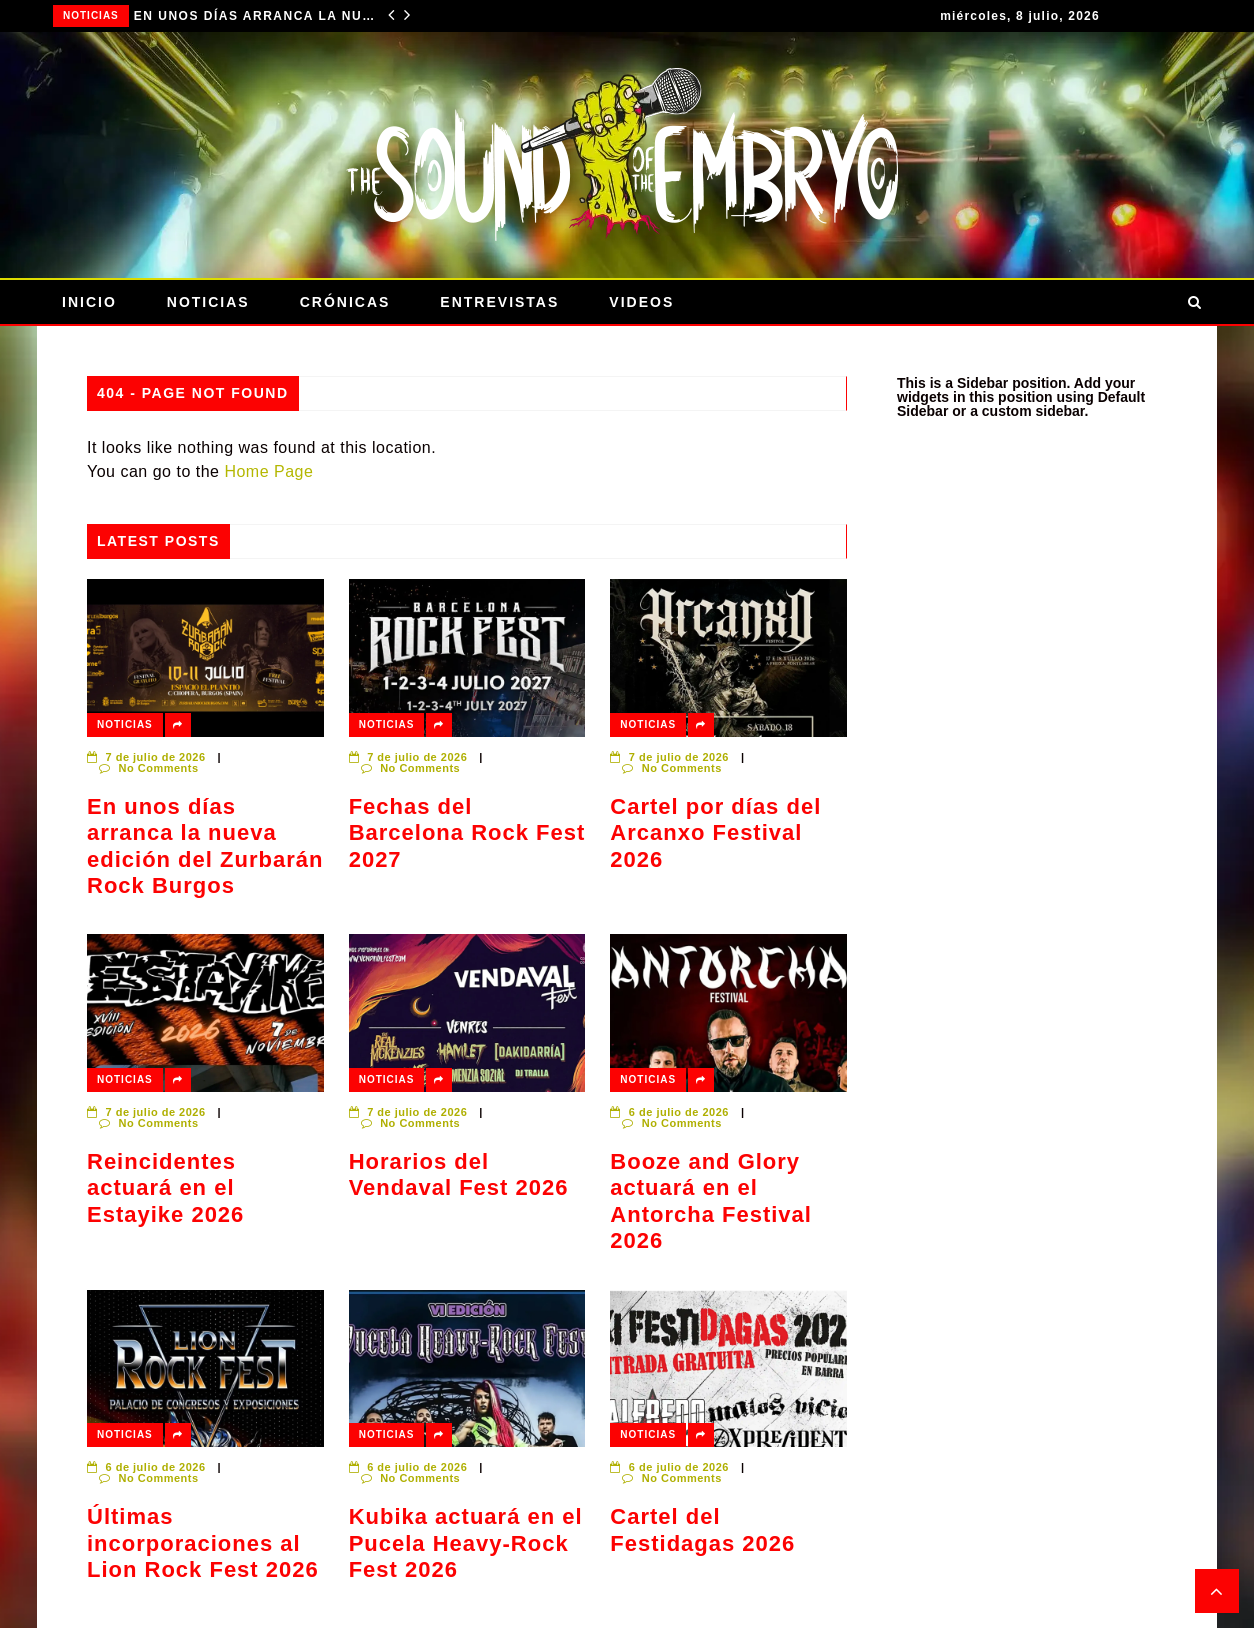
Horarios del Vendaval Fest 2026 (459, 1174)
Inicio (89, 302)
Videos (641, 302)
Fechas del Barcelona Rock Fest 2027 (467, 833)
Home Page (268, 471)
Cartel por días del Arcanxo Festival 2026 (715, 833)
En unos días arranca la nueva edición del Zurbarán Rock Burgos (254, 16)
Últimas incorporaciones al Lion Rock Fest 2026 (203, 1543)
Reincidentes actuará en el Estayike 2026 (165, 1188)
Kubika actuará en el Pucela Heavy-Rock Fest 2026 (466, 1543)
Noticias (91, 15)
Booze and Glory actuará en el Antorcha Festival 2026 (711, 1201)
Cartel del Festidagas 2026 (702, 1529)
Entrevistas (499, 302)
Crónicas (345, 302)
